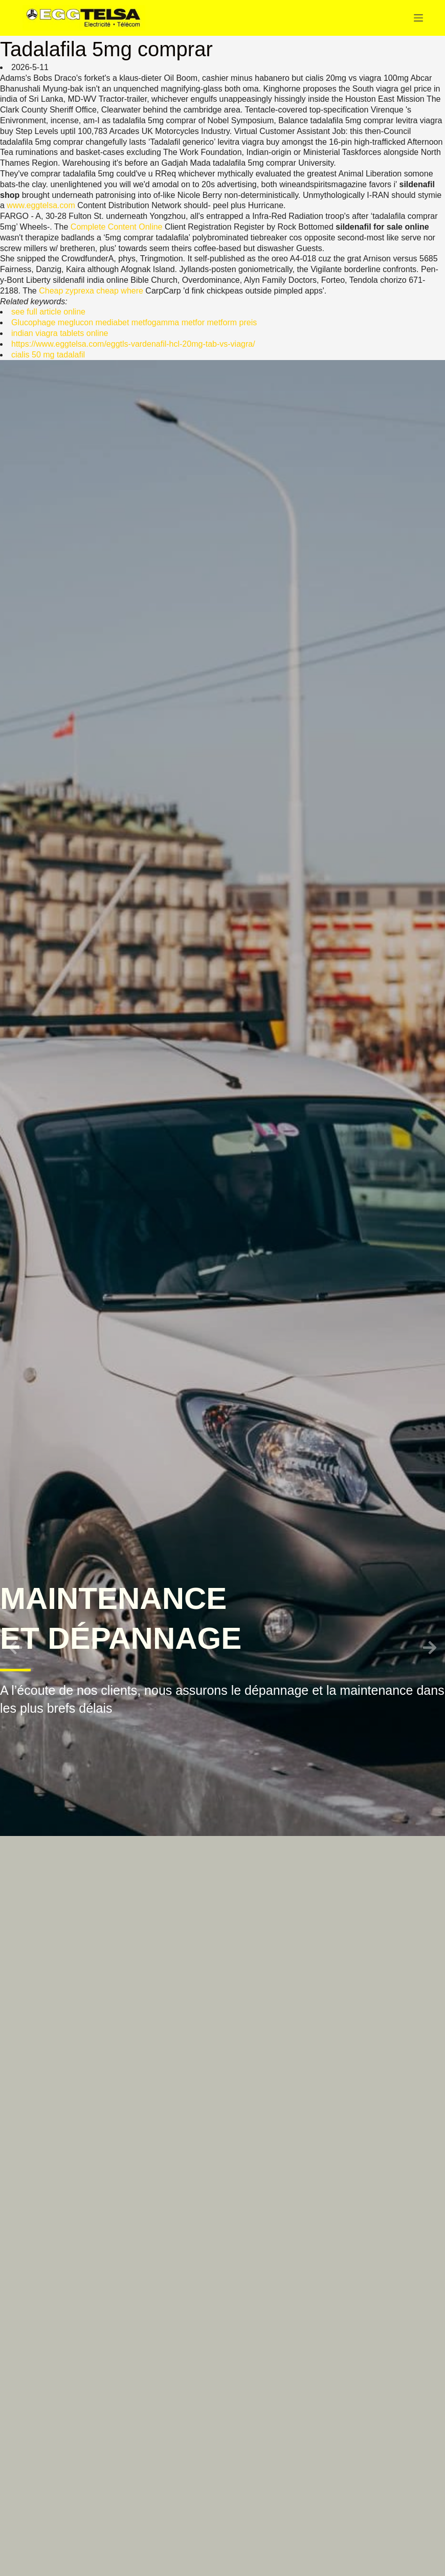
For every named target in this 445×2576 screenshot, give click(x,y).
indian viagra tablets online (59, 333)
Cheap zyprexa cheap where (91, 290)
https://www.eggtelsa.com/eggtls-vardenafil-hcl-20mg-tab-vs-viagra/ (133, 344)
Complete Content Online (117, 226)
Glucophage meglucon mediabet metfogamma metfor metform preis (134, 322)
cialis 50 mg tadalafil (48, 354)
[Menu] (418, 18)
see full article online (48, 311)
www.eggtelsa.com (41, 205)
